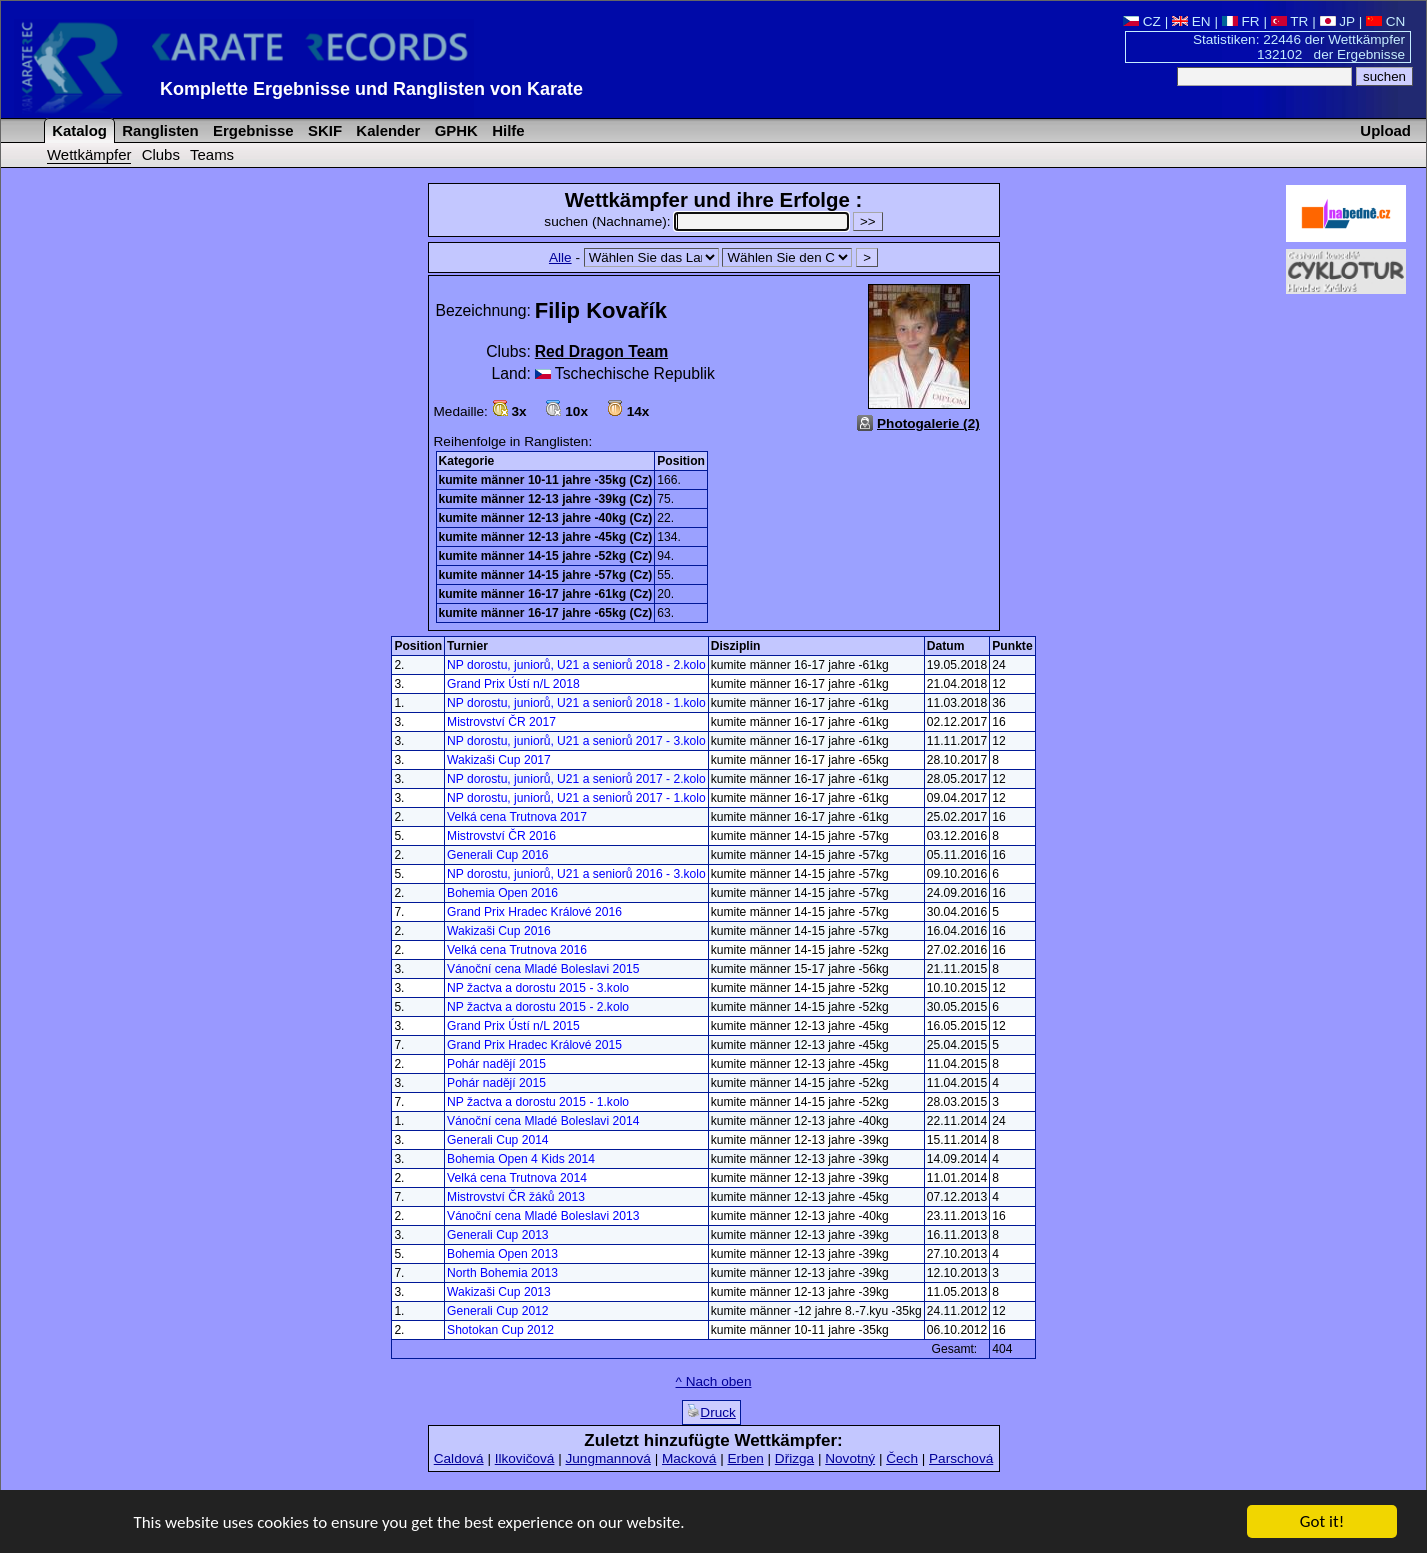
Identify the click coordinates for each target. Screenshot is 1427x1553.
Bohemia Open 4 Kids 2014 (521, 1159)
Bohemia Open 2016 (502, 893)
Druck (711, 1412)
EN (1191, 21)
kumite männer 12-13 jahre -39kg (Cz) (546, 499)
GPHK (454, 130)
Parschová (961, 1458)
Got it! (1322, 1524)
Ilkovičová (525, 1458)
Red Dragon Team (601, 351)
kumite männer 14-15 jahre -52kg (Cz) (546, 556)
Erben (745, 1458)
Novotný (850, 1458)
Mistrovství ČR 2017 (501, 722)
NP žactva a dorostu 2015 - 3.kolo (538, 988)
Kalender (386, 130)
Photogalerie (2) (928, 423)
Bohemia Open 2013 (502, 1254)
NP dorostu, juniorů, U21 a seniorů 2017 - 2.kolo (576, 779)
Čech (902, 1458)
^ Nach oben (714, 1381)
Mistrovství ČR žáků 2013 (516, 1197)
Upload (1385, 130)
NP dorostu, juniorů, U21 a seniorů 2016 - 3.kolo (576, 874)
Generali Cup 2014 (498, 1140)
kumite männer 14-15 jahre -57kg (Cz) (546, 575)
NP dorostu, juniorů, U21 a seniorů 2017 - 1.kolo (576, 798)
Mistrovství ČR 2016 (501, 836)
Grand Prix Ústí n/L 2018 (513, 684)
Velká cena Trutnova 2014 (517, 1178)
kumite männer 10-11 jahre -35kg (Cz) (546, 480)
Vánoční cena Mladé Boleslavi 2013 (543, 1216)
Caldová (459, 1458)
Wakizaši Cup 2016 (499, 931)
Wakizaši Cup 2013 (499, 1292)
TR (1290, 21)
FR (1241, 21)
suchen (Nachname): (698, 221)
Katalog (77, 130)
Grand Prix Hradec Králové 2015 (534, 1045)
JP (1337, 21)
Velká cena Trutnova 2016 (517, 950)
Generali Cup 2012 (498, 1311)
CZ (1142, 21)
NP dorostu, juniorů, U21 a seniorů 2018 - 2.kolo (576, 665)
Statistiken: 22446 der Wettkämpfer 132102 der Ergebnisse (1299, 47)
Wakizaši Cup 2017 (499, 760)
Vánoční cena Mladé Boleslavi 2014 (543, 1121)
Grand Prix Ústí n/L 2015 (513, 1026)
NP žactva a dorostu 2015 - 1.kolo (538, 1102)
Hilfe (506, 130)
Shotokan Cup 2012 (500, 1330)
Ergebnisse (251, 130)
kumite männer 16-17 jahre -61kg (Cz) (546, 594)
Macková (689, 1458)
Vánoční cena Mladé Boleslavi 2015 (543, 969)
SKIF (323, 130)
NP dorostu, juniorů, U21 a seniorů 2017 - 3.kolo (576, 741)
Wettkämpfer (89, 154)
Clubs (161, 154)
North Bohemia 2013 (502, 1273)
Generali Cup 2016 (498, 855)
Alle (560, 257)
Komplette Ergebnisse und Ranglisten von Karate (371, 89)
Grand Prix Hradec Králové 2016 (534, 912)
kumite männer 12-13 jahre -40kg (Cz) (546, 518)
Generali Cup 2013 (498, 1235)
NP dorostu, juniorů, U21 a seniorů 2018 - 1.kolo (576, 703)
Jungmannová (607, 1458)
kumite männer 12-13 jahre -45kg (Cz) (546, 537)
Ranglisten (158, 130)
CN (1385, 21)
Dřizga (794, 1458)
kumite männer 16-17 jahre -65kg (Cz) (546, 613)
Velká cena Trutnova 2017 (517, 817)
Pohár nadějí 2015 (496, 1064)
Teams (212, 154)
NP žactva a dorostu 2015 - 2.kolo (538, 1007)
